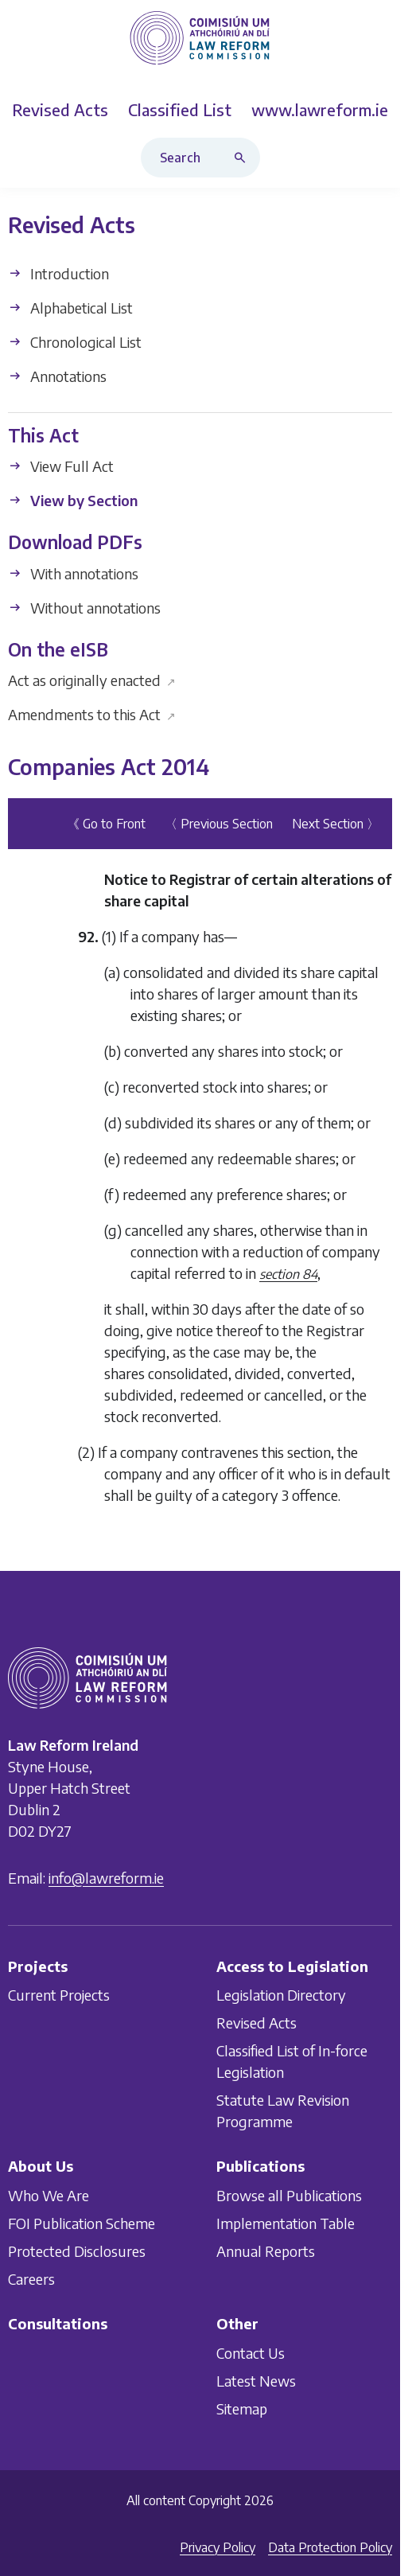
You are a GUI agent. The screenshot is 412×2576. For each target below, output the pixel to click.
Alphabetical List (70, 307)
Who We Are (48, 2195)
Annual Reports (265, 2251)
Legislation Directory (281, 1995)
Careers (31, 2279)
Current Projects (59, 1995)
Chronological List (75, 342)
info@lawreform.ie (106, 1878)
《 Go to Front (106, 824)
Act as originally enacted (92, 680)
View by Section (73, 500)
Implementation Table (285, 2223)
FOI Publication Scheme (81, 2223)
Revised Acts (256, 2022)
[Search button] (243, 157)
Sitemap (241, 2408)
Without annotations (84, 607)
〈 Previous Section (219, 824)
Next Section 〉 (335, 824)
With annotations (73, 573)
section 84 (288, 1274)
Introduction (58, 273)
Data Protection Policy (330, 2547)
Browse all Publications (289, 2195)
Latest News (256, 2380)
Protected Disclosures (77, 2251)
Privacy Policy (217, 2547)
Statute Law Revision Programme (282, 2110)
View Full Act (61, 466)
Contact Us (250, 2353)
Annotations (57, 376)
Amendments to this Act (92, 714)
